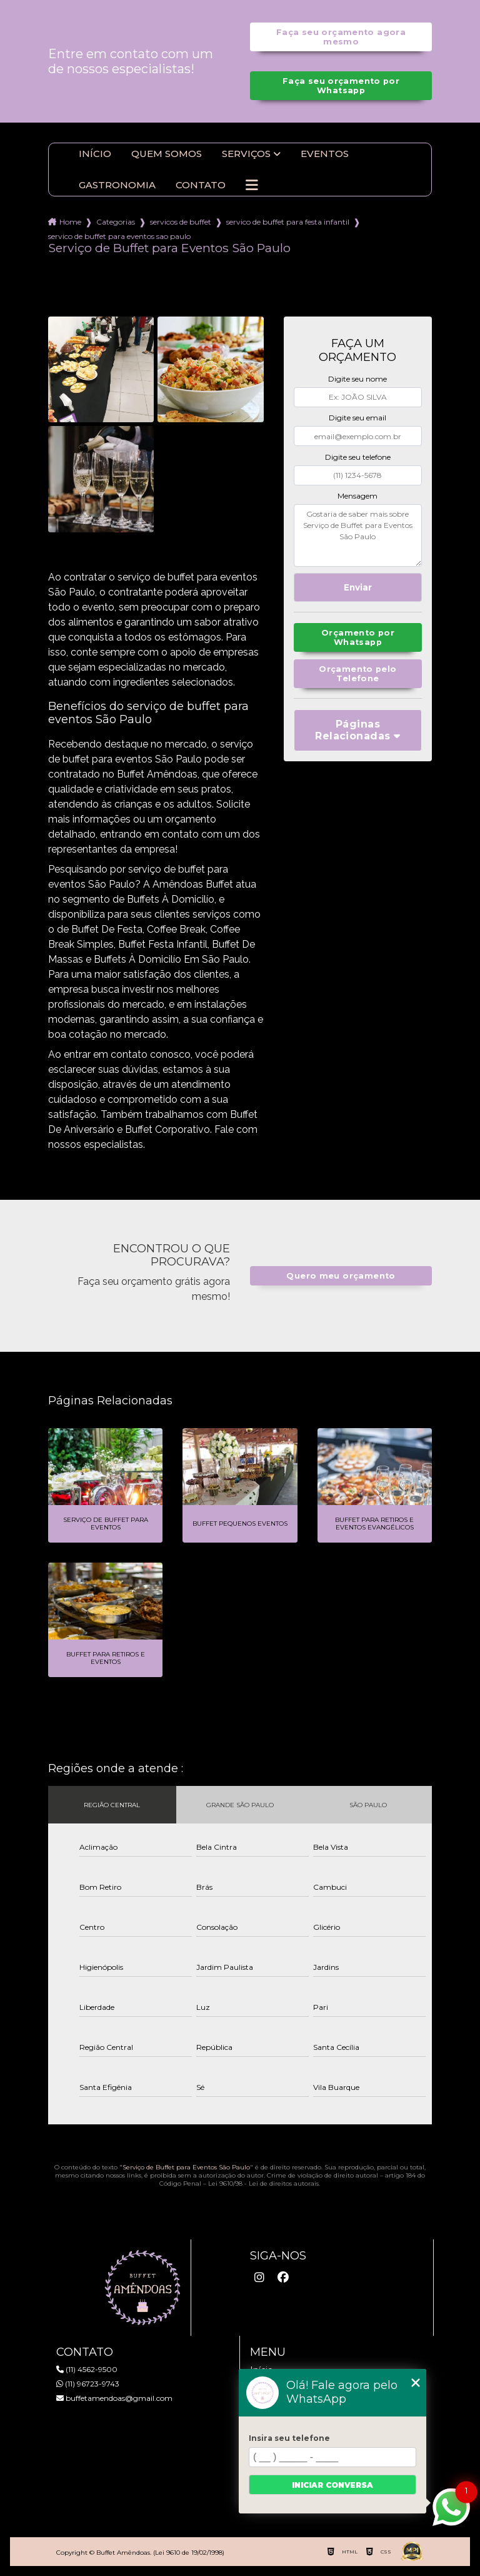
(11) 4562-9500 (87, 2369)
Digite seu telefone (358, 457)
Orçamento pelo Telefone (357, 673)
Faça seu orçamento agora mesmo (341, 37)
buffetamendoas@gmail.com (114, 2398)
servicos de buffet (180, 221)
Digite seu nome (357, 378)
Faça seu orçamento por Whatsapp (340, 85)
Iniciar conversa (332, 2485)
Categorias (115, 221)
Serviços (246, 154)
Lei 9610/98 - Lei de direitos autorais (263, 2183)
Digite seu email (357, 417)
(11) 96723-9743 (87, 2383)
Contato (201, 185)
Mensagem (358, 495)
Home (70, 221)
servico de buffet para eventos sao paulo (119, 236)
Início (95, 154)
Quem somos (166, 154)
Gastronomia (117, 185)
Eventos (325, 154)
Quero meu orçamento (340, 1275)
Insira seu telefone (289, 2438)
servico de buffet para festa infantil (287, 221)
